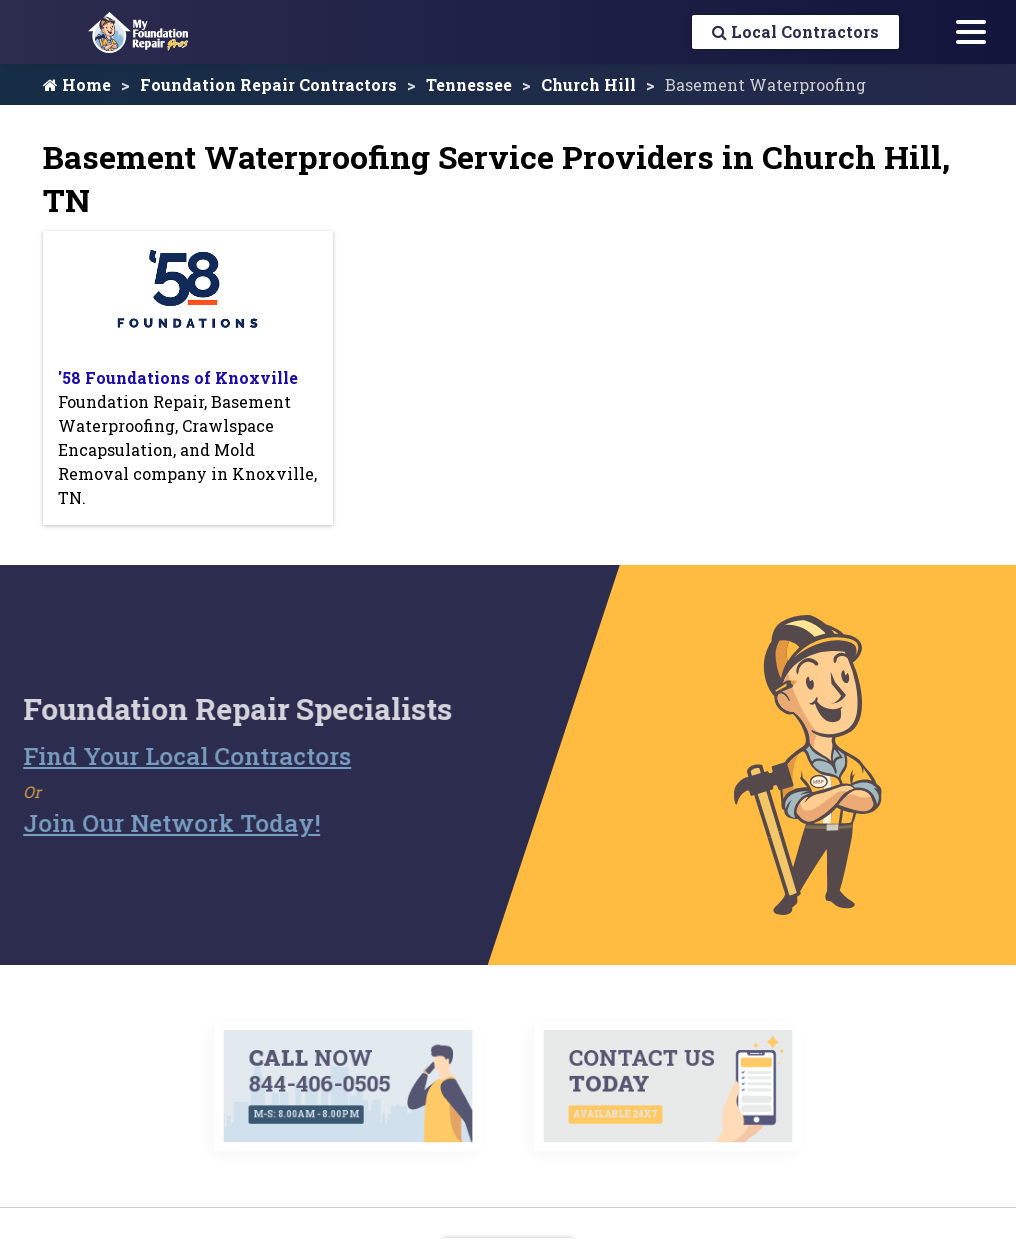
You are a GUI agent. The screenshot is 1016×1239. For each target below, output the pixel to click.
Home (77, 84)
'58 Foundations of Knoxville (178, 377)
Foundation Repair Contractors (268, 84)
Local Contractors (795, 31)
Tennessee (469, 84)
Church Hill (588, 84)
